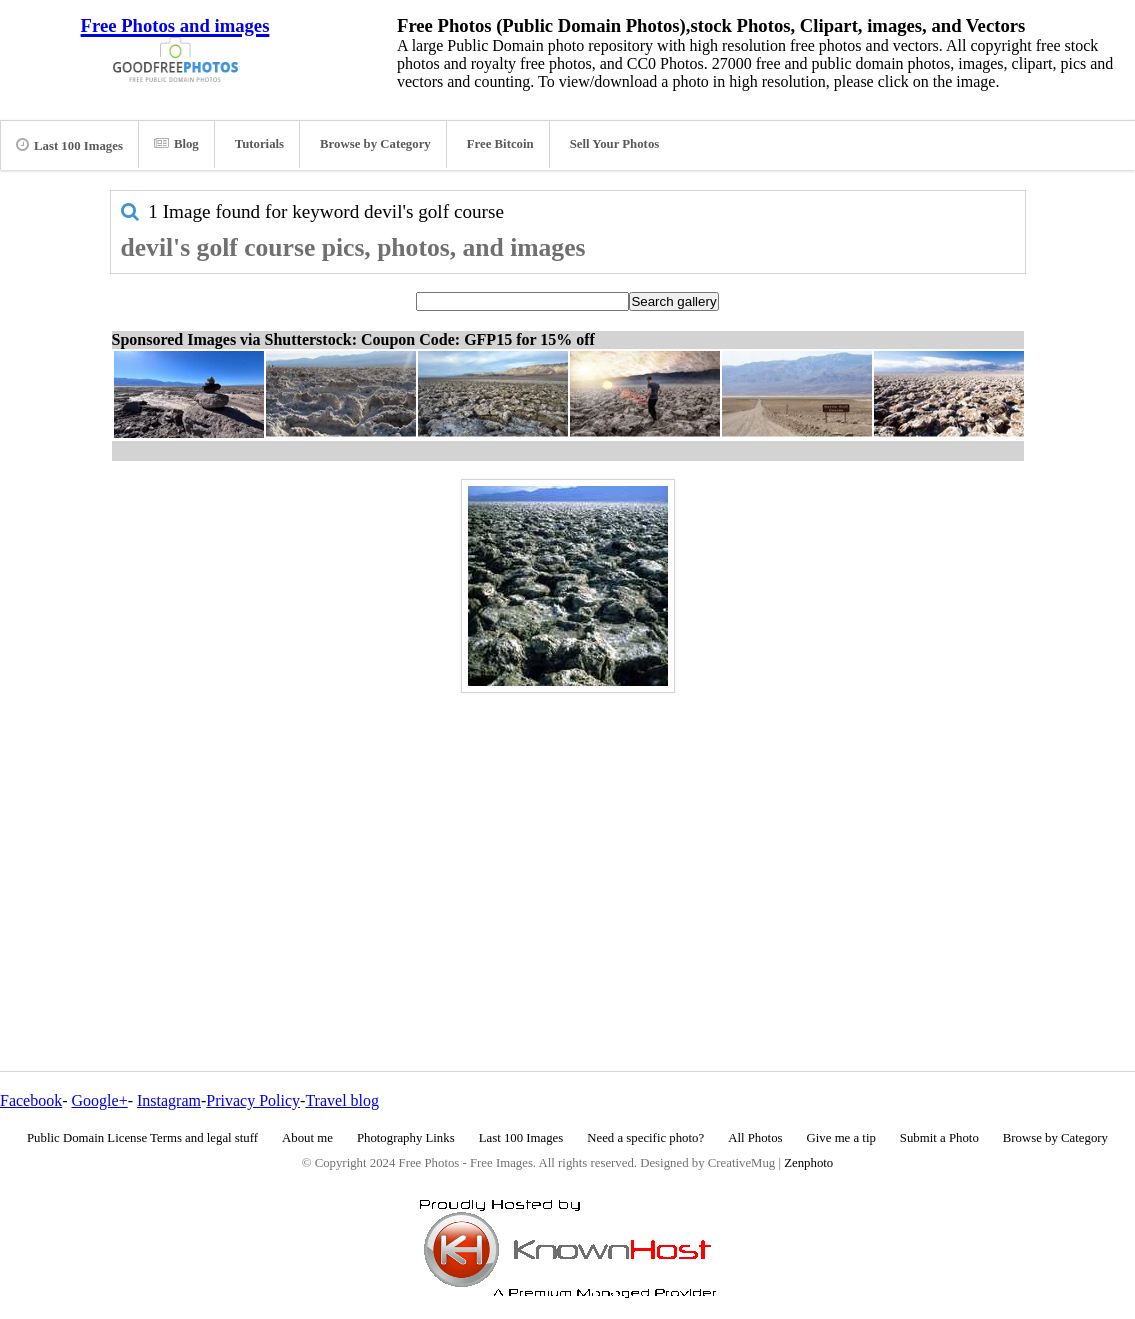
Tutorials (259, 144)
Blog (176, 144)
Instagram (169, 1100)
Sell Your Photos (615, 144)
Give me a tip (841, 1138)
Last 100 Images (69, 145)
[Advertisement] (568, 839)
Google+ (100, 1100)
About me (307, 1138)
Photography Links (406, 1138)
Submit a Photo (939, 1138)
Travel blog (342, 1100)
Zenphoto (808, 1163)
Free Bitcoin (500, 144)
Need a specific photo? (645, 1138)
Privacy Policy (253, 1100)
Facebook (31, 1100)
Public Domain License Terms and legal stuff (142, 1138)
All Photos (755, 1138)
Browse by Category (375, 144)
